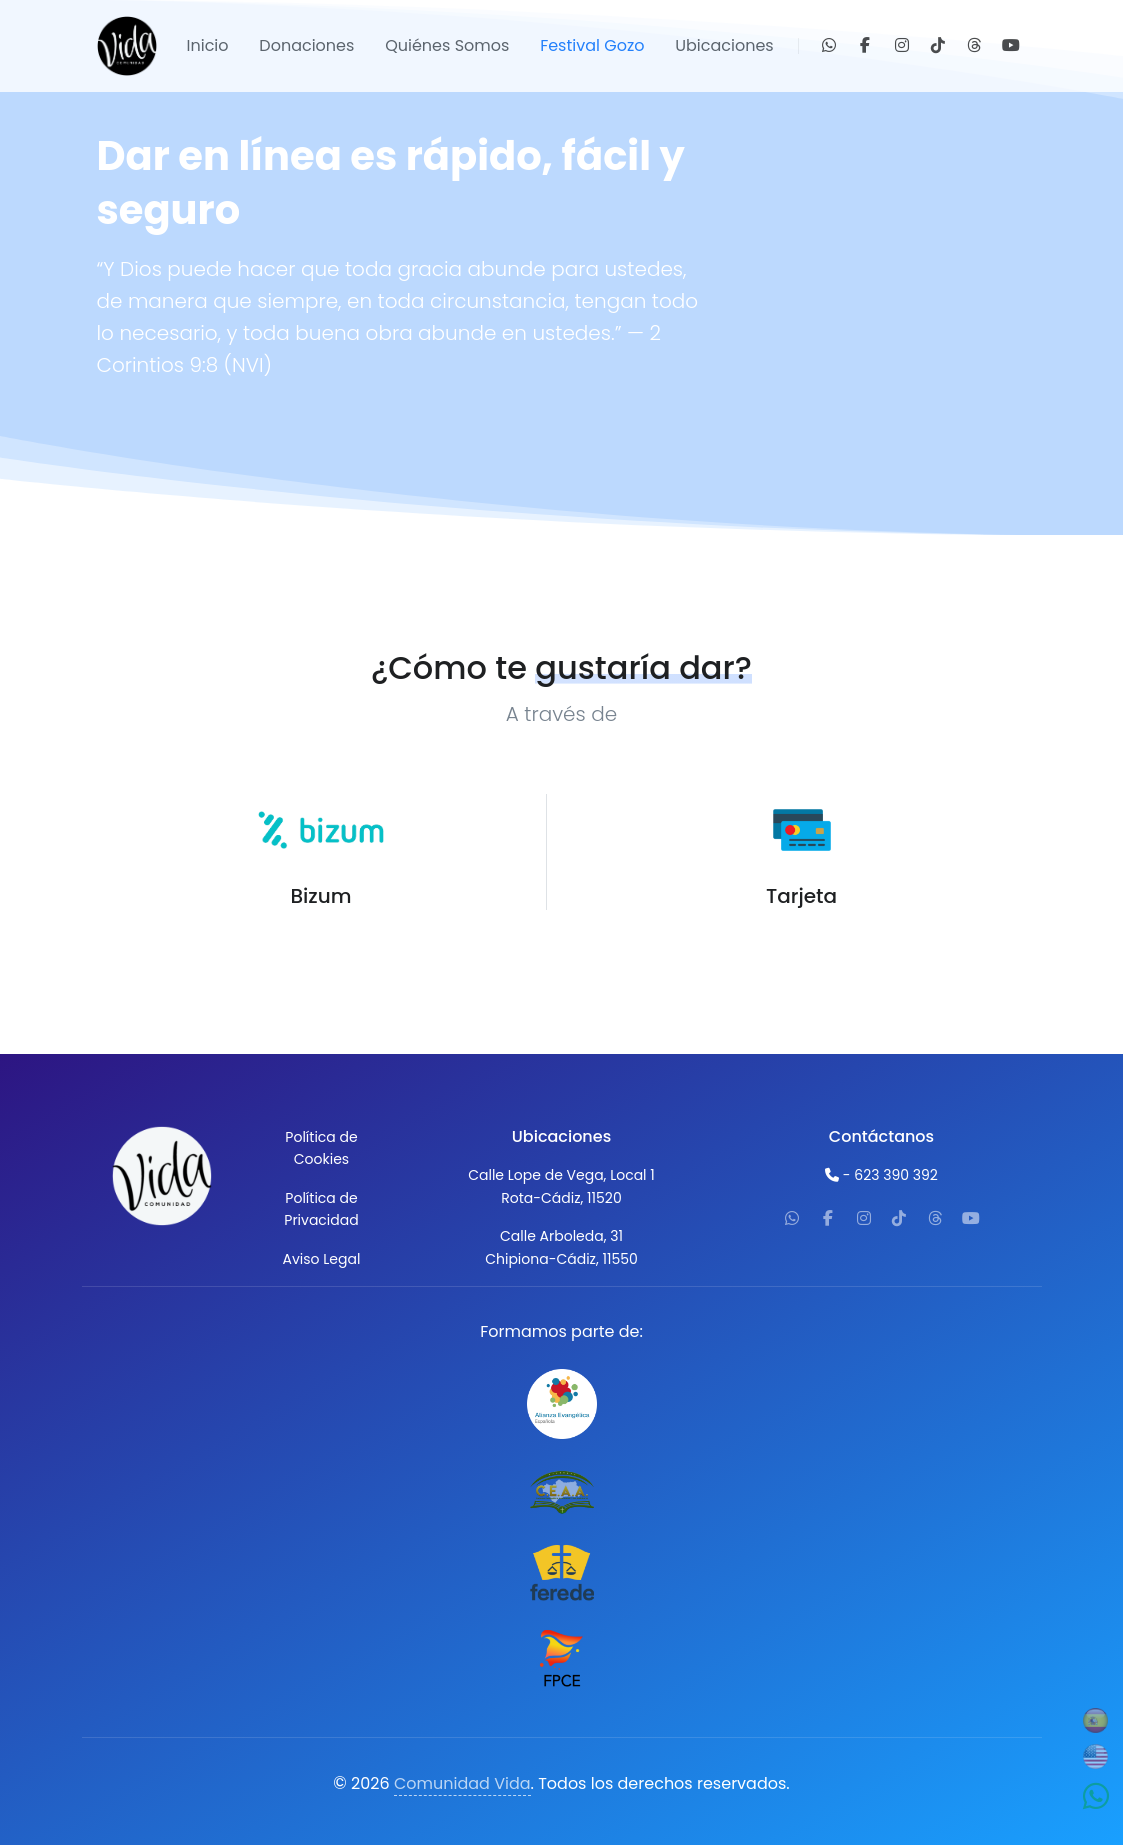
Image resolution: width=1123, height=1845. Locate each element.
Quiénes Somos (447, 45)
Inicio (208, 45)
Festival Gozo (592, 45)
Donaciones (306, 45)
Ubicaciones (724, 45)
